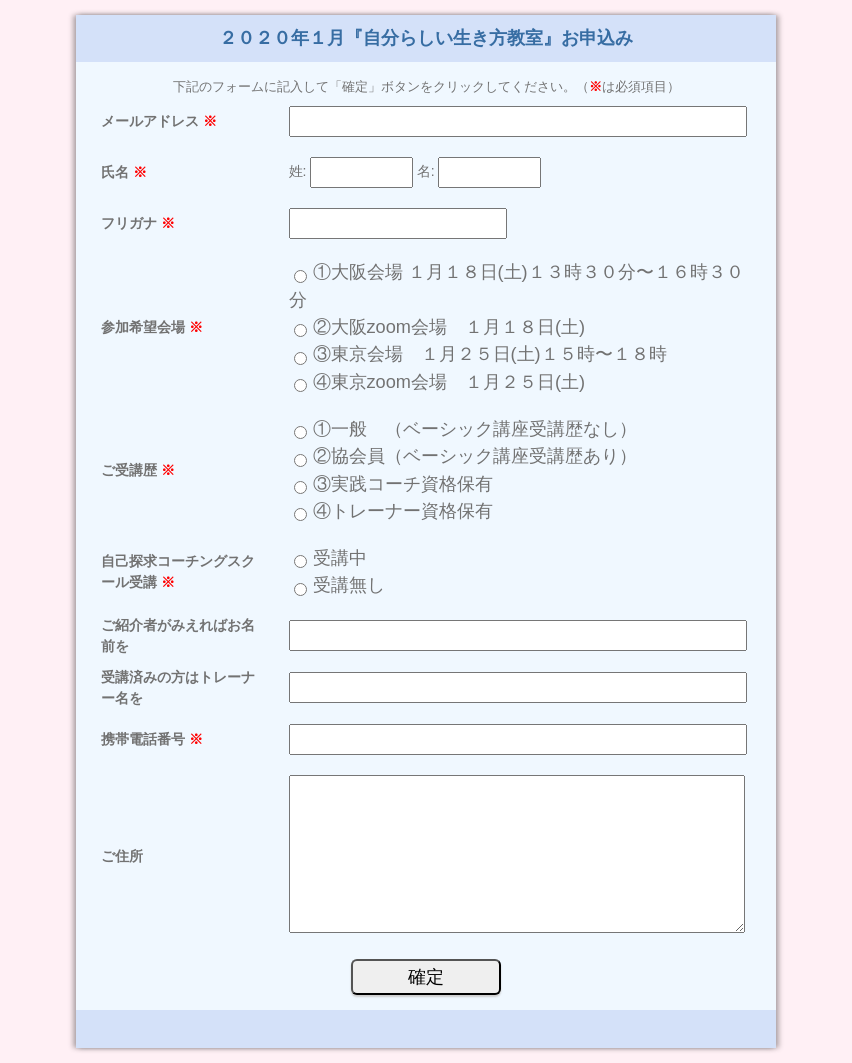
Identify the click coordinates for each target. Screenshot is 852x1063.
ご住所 (122, 856)
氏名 (124, 172)
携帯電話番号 (152, 739)
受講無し (349, 585)
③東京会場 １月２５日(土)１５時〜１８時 (490, 354)
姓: (298, 172)
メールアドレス (159, 121)
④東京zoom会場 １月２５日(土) (458, 382)
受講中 (340, 558)
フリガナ (138, 223)
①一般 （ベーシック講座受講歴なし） (475, 429)
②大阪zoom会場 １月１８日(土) (458, 327)
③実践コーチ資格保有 (403, 484)
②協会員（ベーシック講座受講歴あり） (475, 456)
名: (426, 172)
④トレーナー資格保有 (403, 511)
